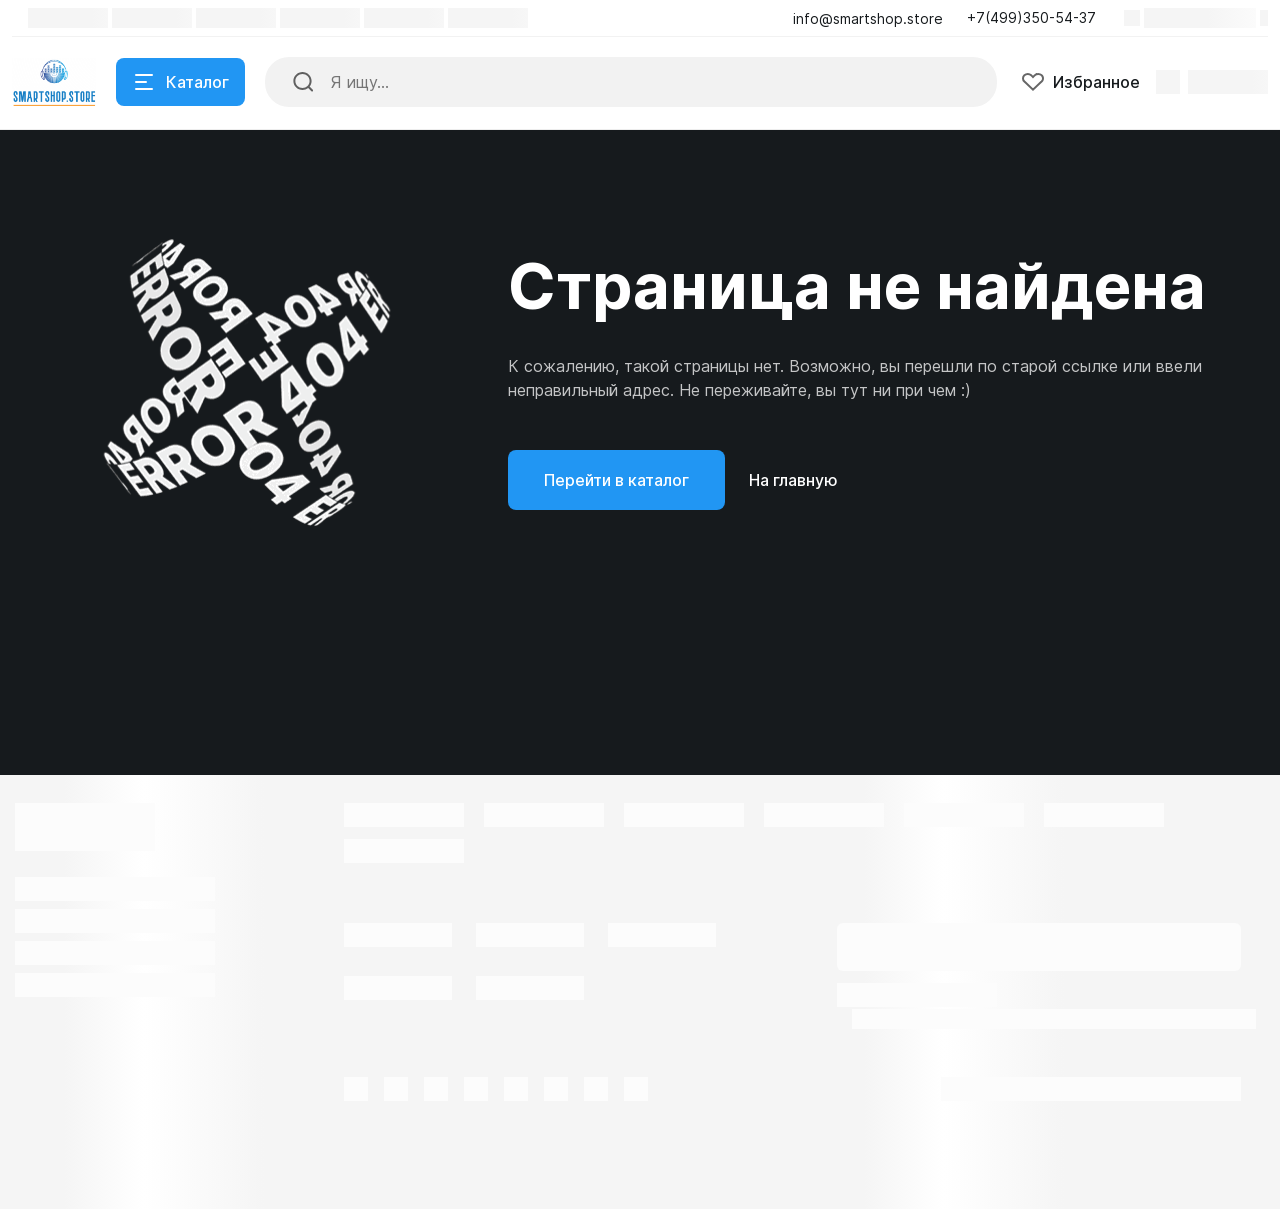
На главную (793, 480)
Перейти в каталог (616, 480)
